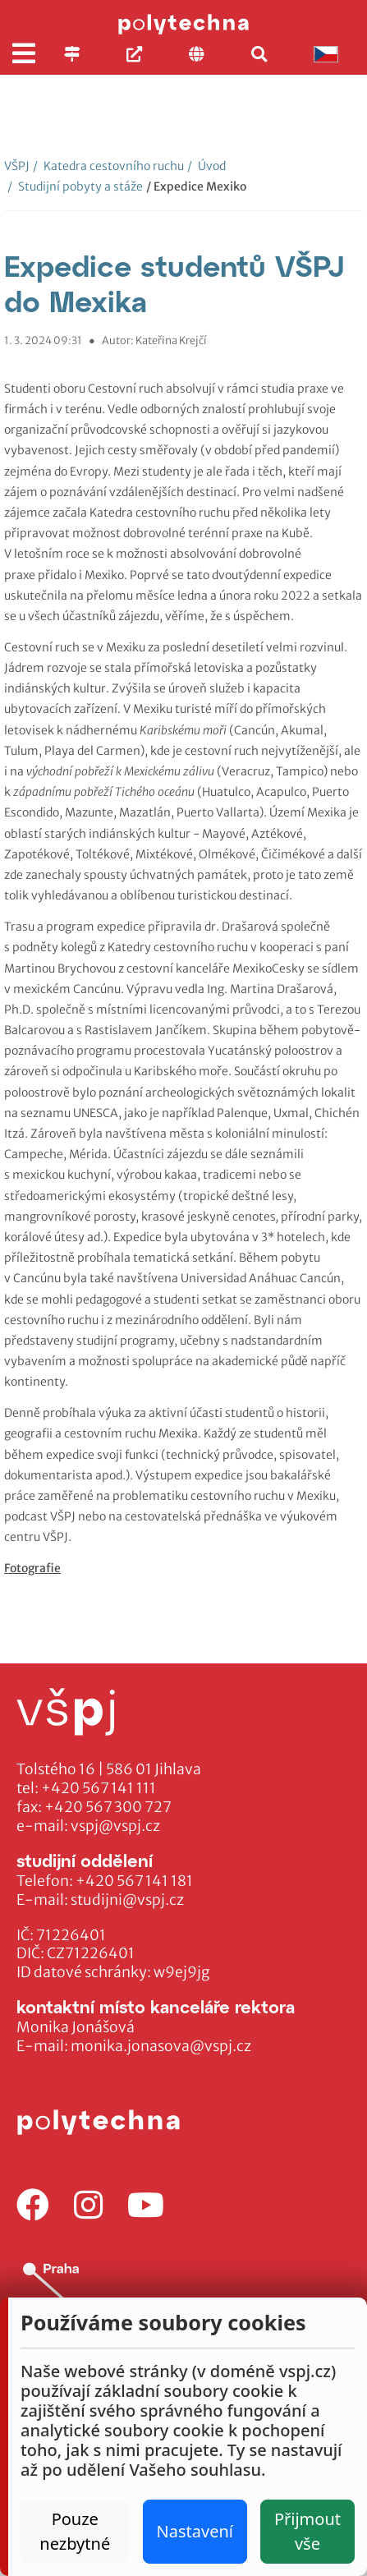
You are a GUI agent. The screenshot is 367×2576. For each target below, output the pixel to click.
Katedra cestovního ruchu (108, 166)
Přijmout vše (307, 2531)
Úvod (206, 166)
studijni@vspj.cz (127, 1900)
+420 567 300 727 (108, 1807)
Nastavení (195, 2531)
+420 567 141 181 (134, 1881)
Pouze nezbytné (74, 2531)
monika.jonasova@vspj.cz (161, 2046)
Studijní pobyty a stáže (75, 186)
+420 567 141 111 (98, 1788)
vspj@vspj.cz (115, 1826)
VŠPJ (17, 166)
